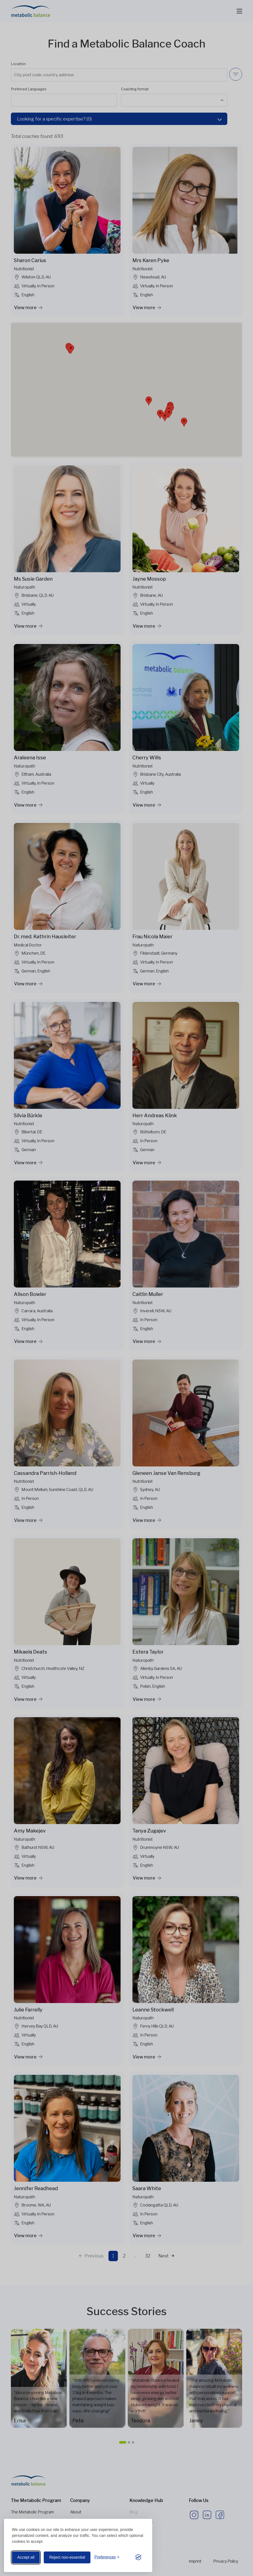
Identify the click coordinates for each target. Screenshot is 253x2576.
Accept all (25, 2557)
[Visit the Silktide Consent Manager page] (138, 2557)
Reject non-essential (67, 2557)
